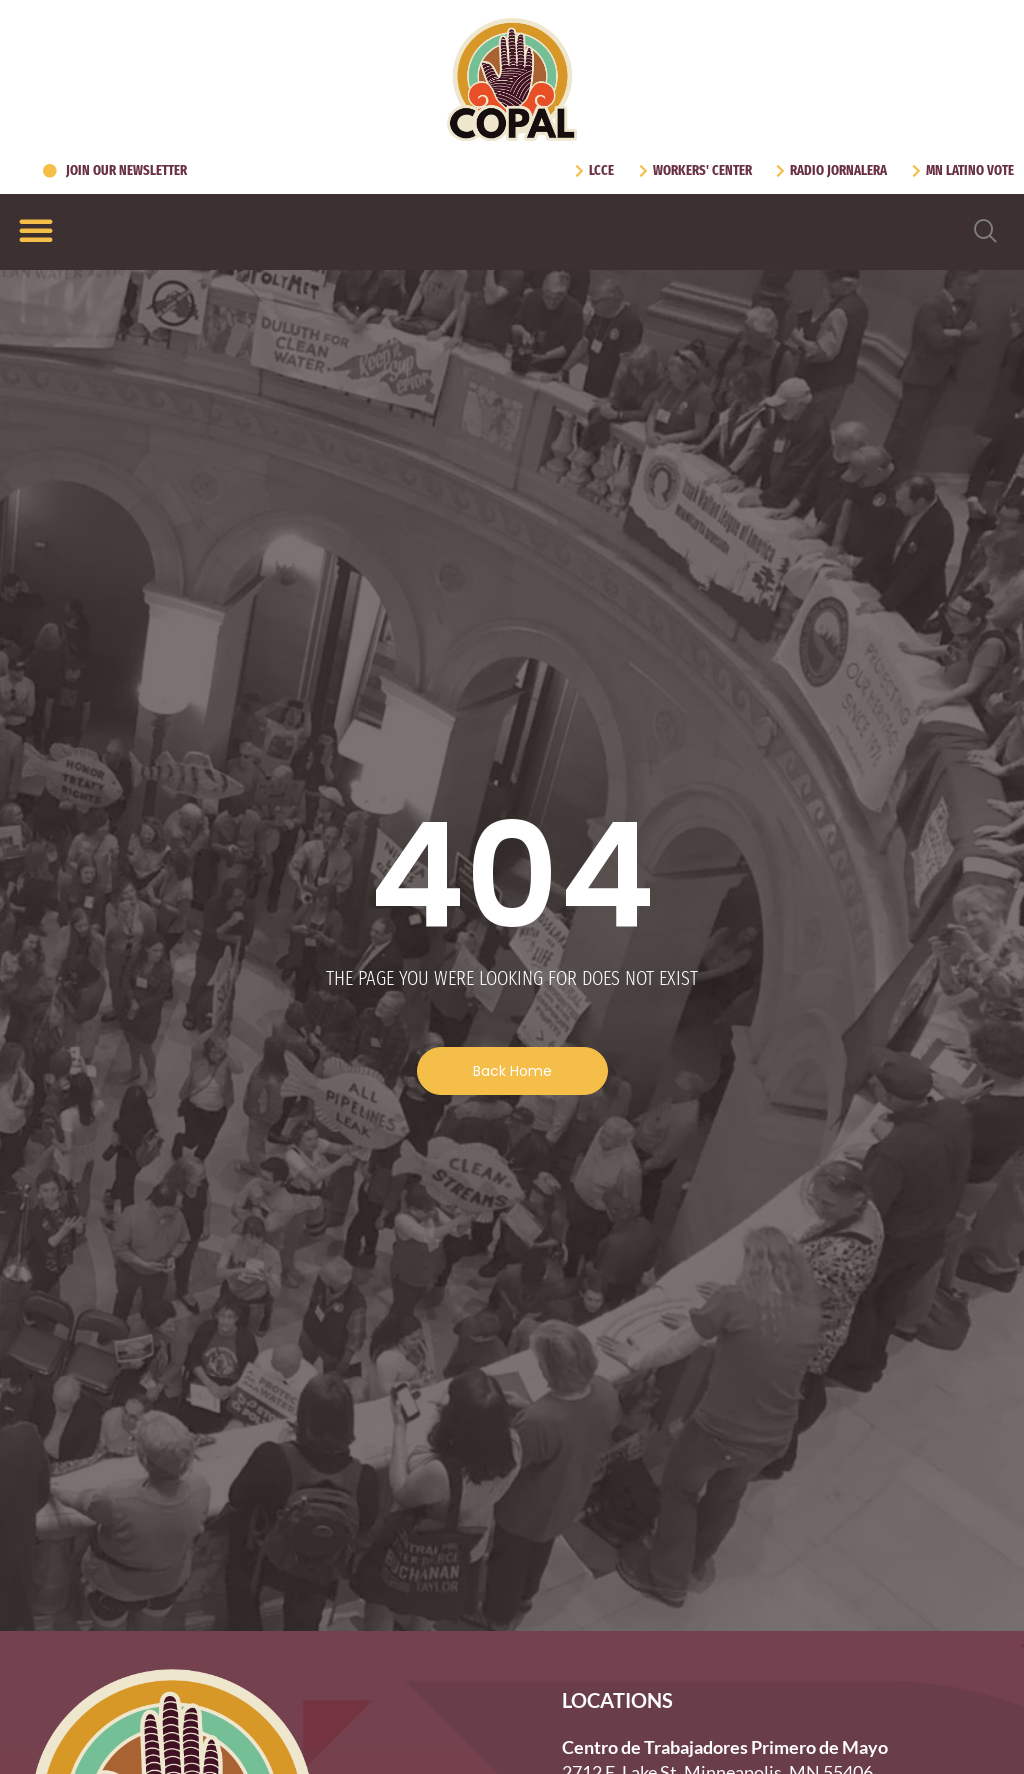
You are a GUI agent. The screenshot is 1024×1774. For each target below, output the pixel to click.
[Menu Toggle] (36, 230)
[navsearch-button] (986, 232)
